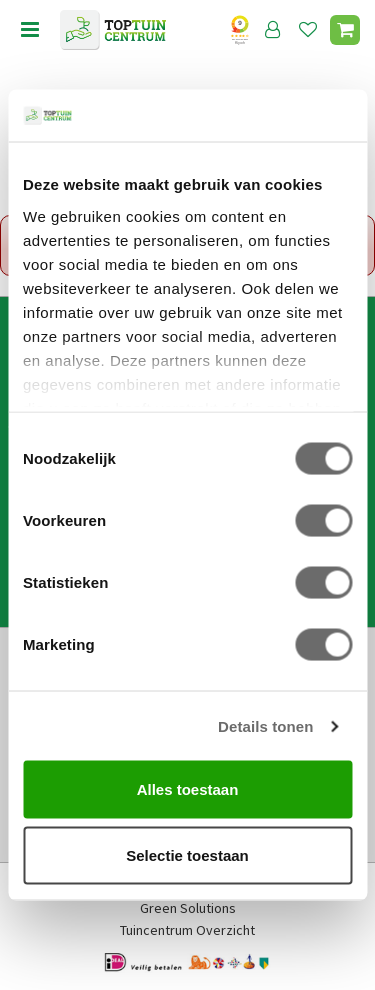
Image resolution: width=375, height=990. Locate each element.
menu (30, 30)
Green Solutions (188, 908)
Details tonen (265, 725)
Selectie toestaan (187, 854)
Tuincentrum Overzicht (187, 930)
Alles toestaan (188, 789)
